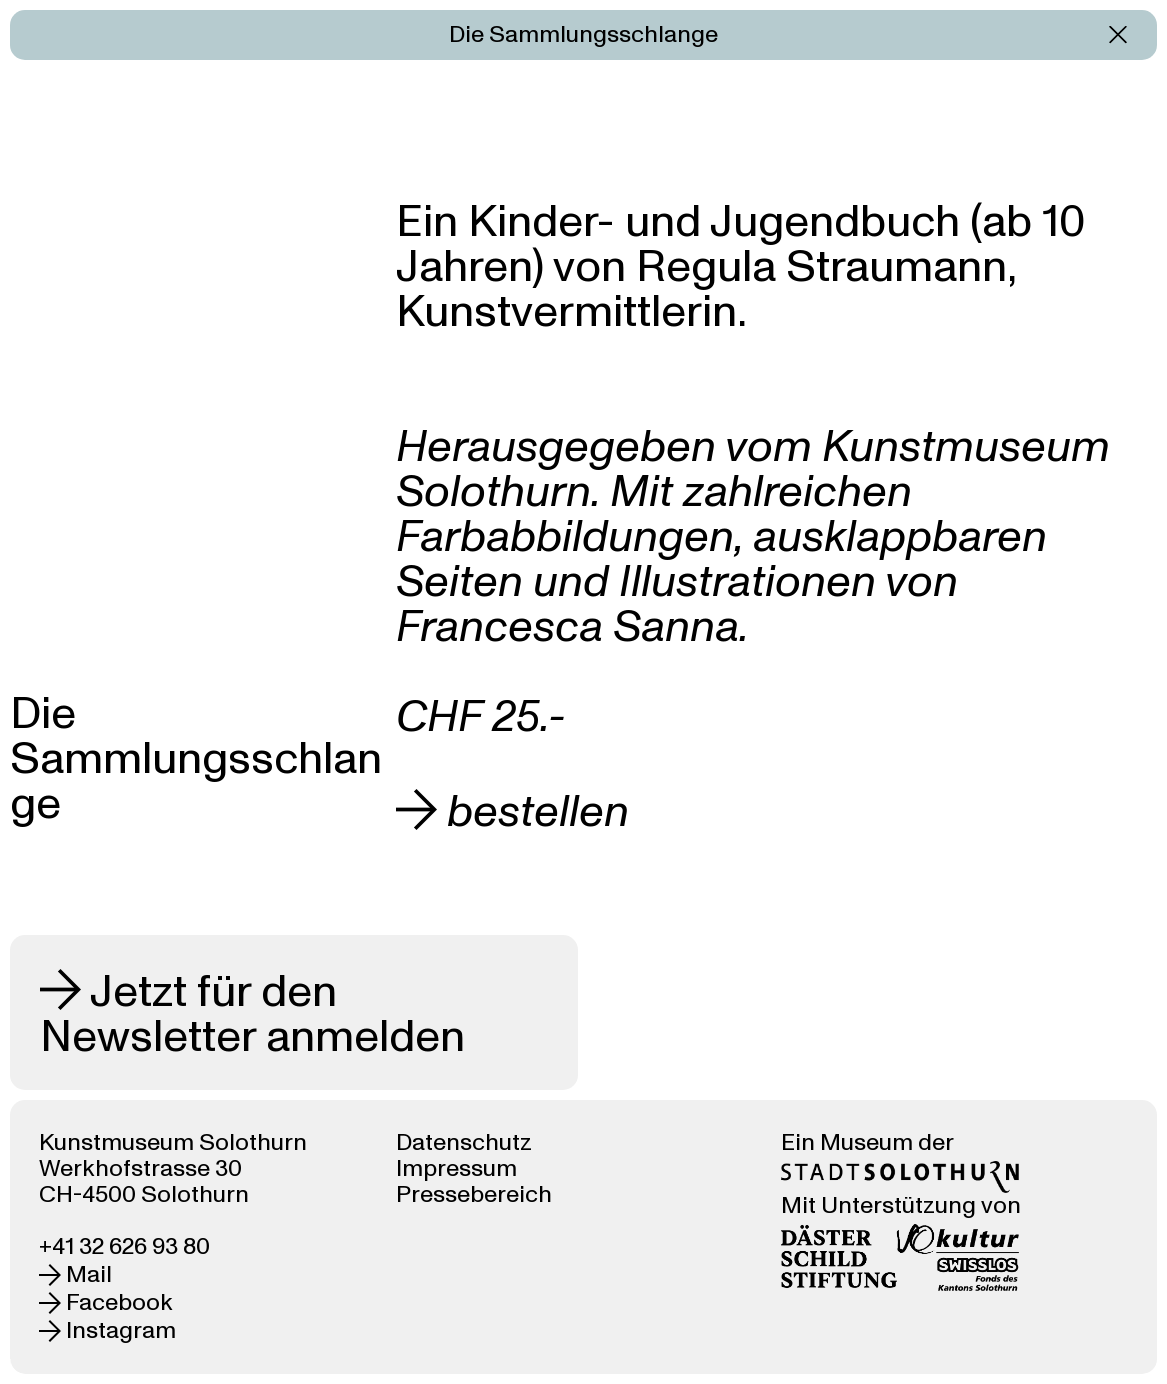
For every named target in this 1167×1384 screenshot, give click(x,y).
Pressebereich (474, 1194)
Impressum (456, 1168)
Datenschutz (464, 1142)
